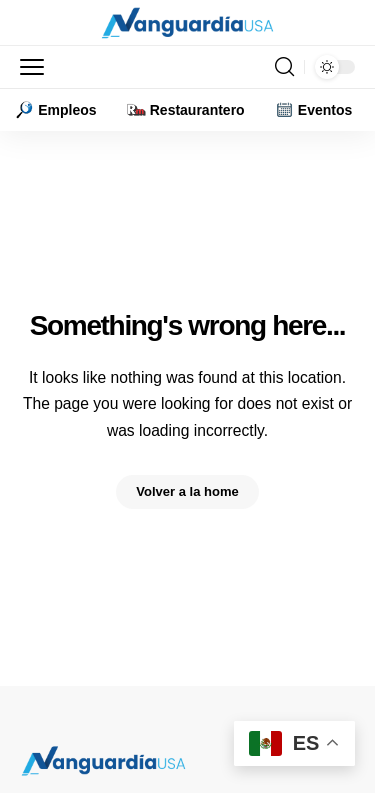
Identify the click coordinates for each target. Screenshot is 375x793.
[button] (37, 67)
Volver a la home (187, 491)
